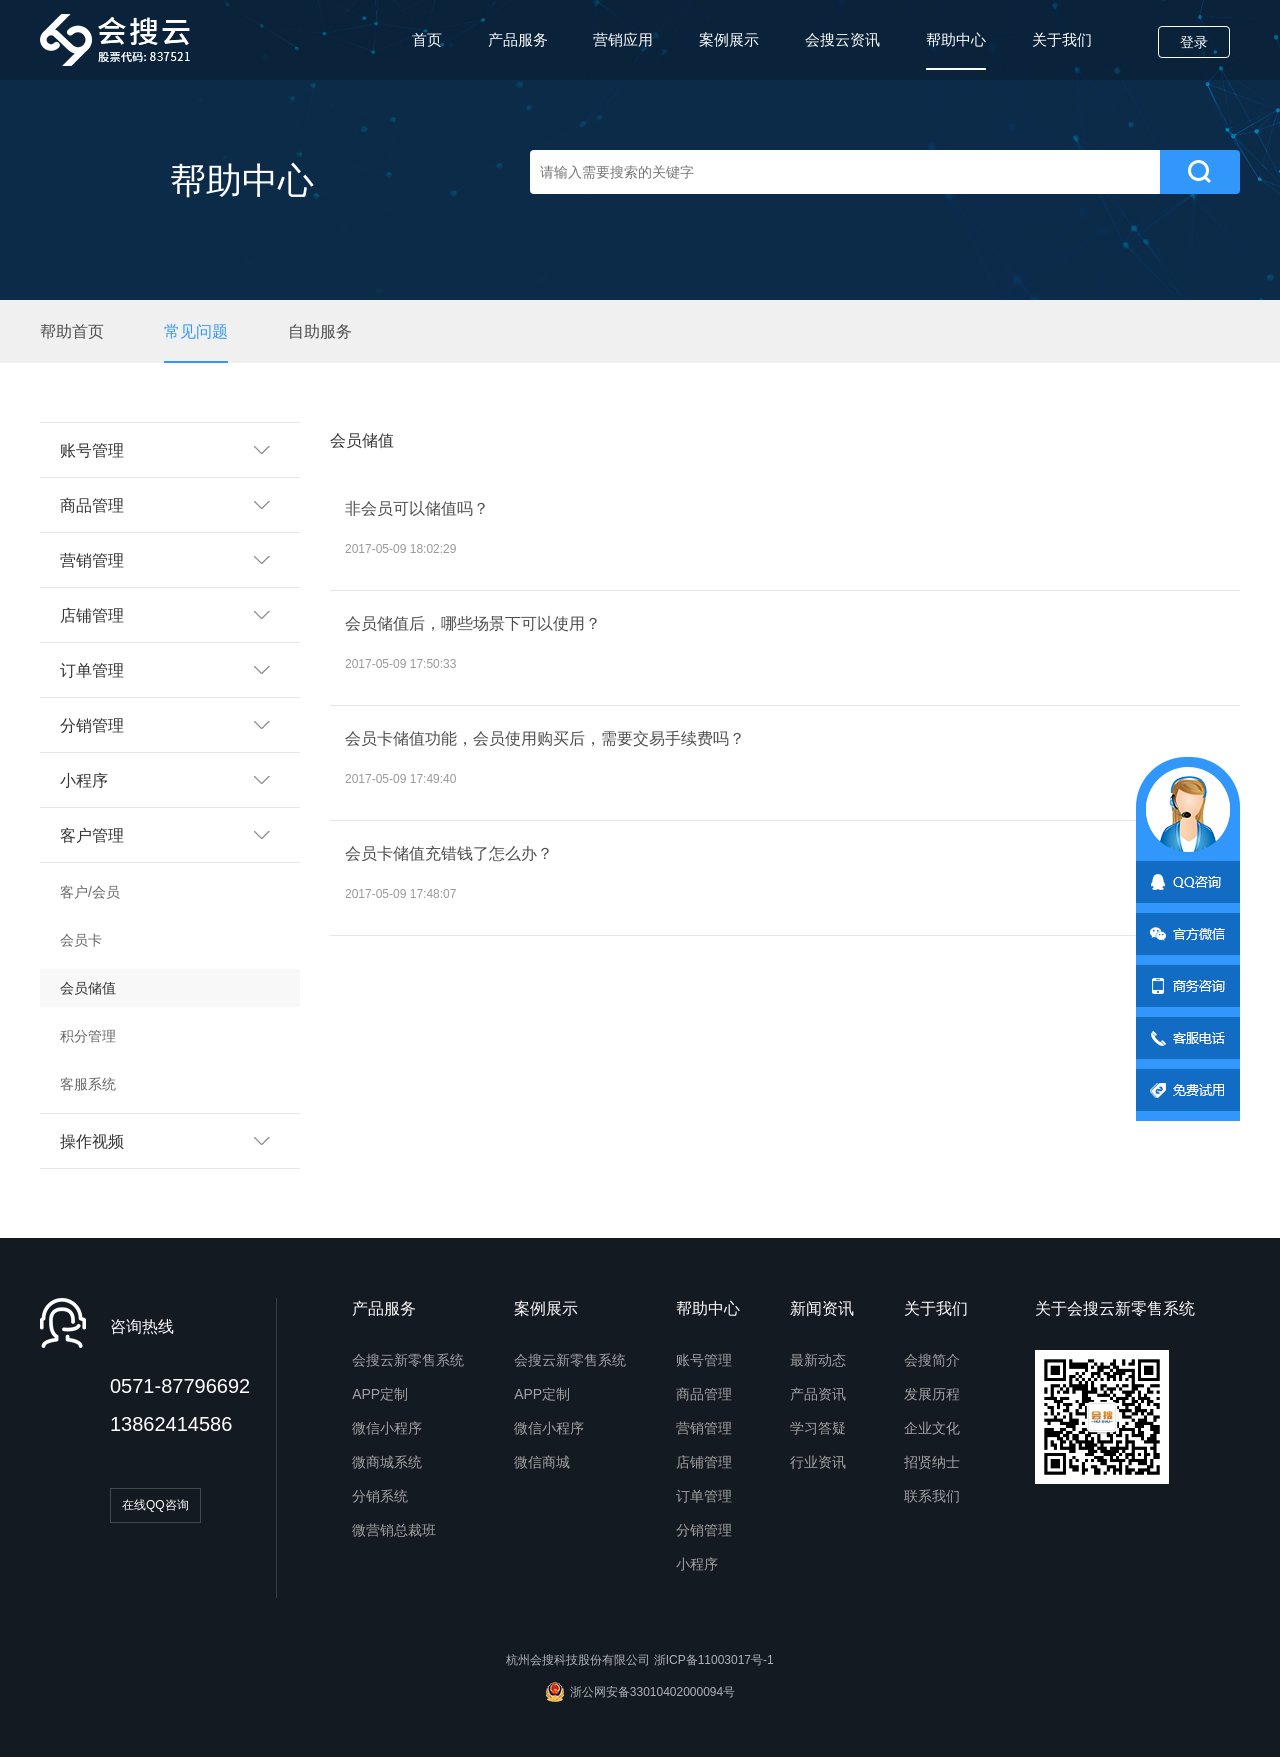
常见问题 (196, 331)
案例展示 (729, 39)
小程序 (697, 1564)
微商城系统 (387, 1462)
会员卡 (81, 940)
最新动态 (818, 1360)
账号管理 (704, 1360)
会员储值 (88, 988)
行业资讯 (818, 1462)
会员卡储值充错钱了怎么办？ (449, 853)
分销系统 (380, 1496)
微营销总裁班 (394, 1530)
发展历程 (932, 1394)
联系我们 (932, 1496)
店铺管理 (704, 1462)
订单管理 (704, 1496)
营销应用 (623, 39)
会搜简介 (932, 1360)
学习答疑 (818, 1428)
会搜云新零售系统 (408, 1360)
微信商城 (542, 1462)
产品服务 (518, 39)
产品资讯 (818, 1394)
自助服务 (320, 331)
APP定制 (380, 1394)
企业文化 (932, 1428)
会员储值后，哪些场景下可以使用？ (473, 623)
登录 (1194, 42)
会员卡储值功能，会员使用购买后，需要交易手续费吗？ (545, 738)
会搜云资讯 (842, 39)
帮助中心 (956, 50)
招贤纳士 (932, 1462)
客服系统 (88, 1084)
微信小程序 (387, 1428)
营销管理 (704, 1428)
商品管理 (704, 1394)
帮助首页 (72, 331)
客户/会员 (90, 892)
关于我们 (1062, 39)
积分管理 (88, 1036)
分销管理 (704, 1530)
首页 (427, 39)
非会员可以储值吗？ (417, 508)
